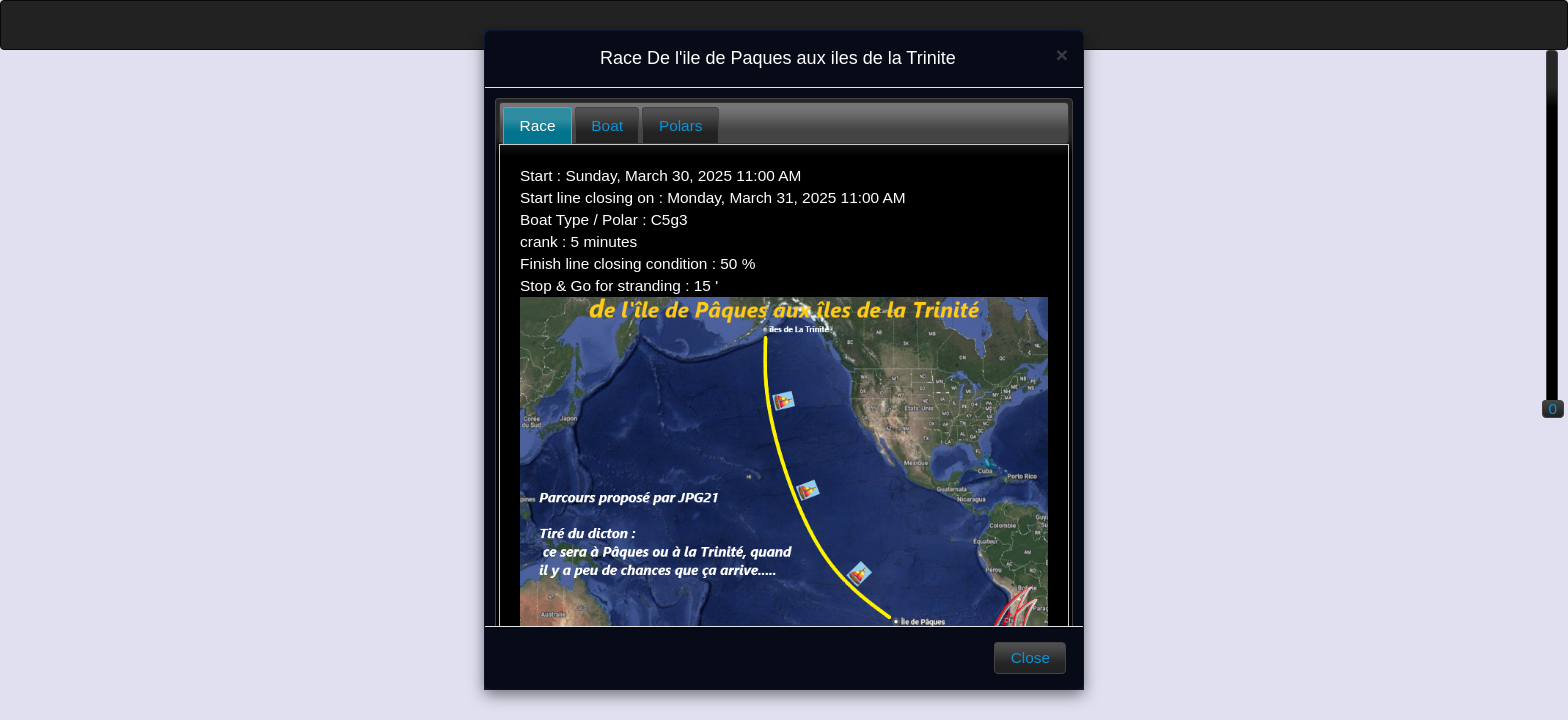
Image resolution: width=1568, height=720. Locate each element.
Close (1030, 657)
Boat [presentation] (607, 125)
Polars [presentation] (681, 125)
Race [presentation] (538, 125)
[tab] (537, 125)
